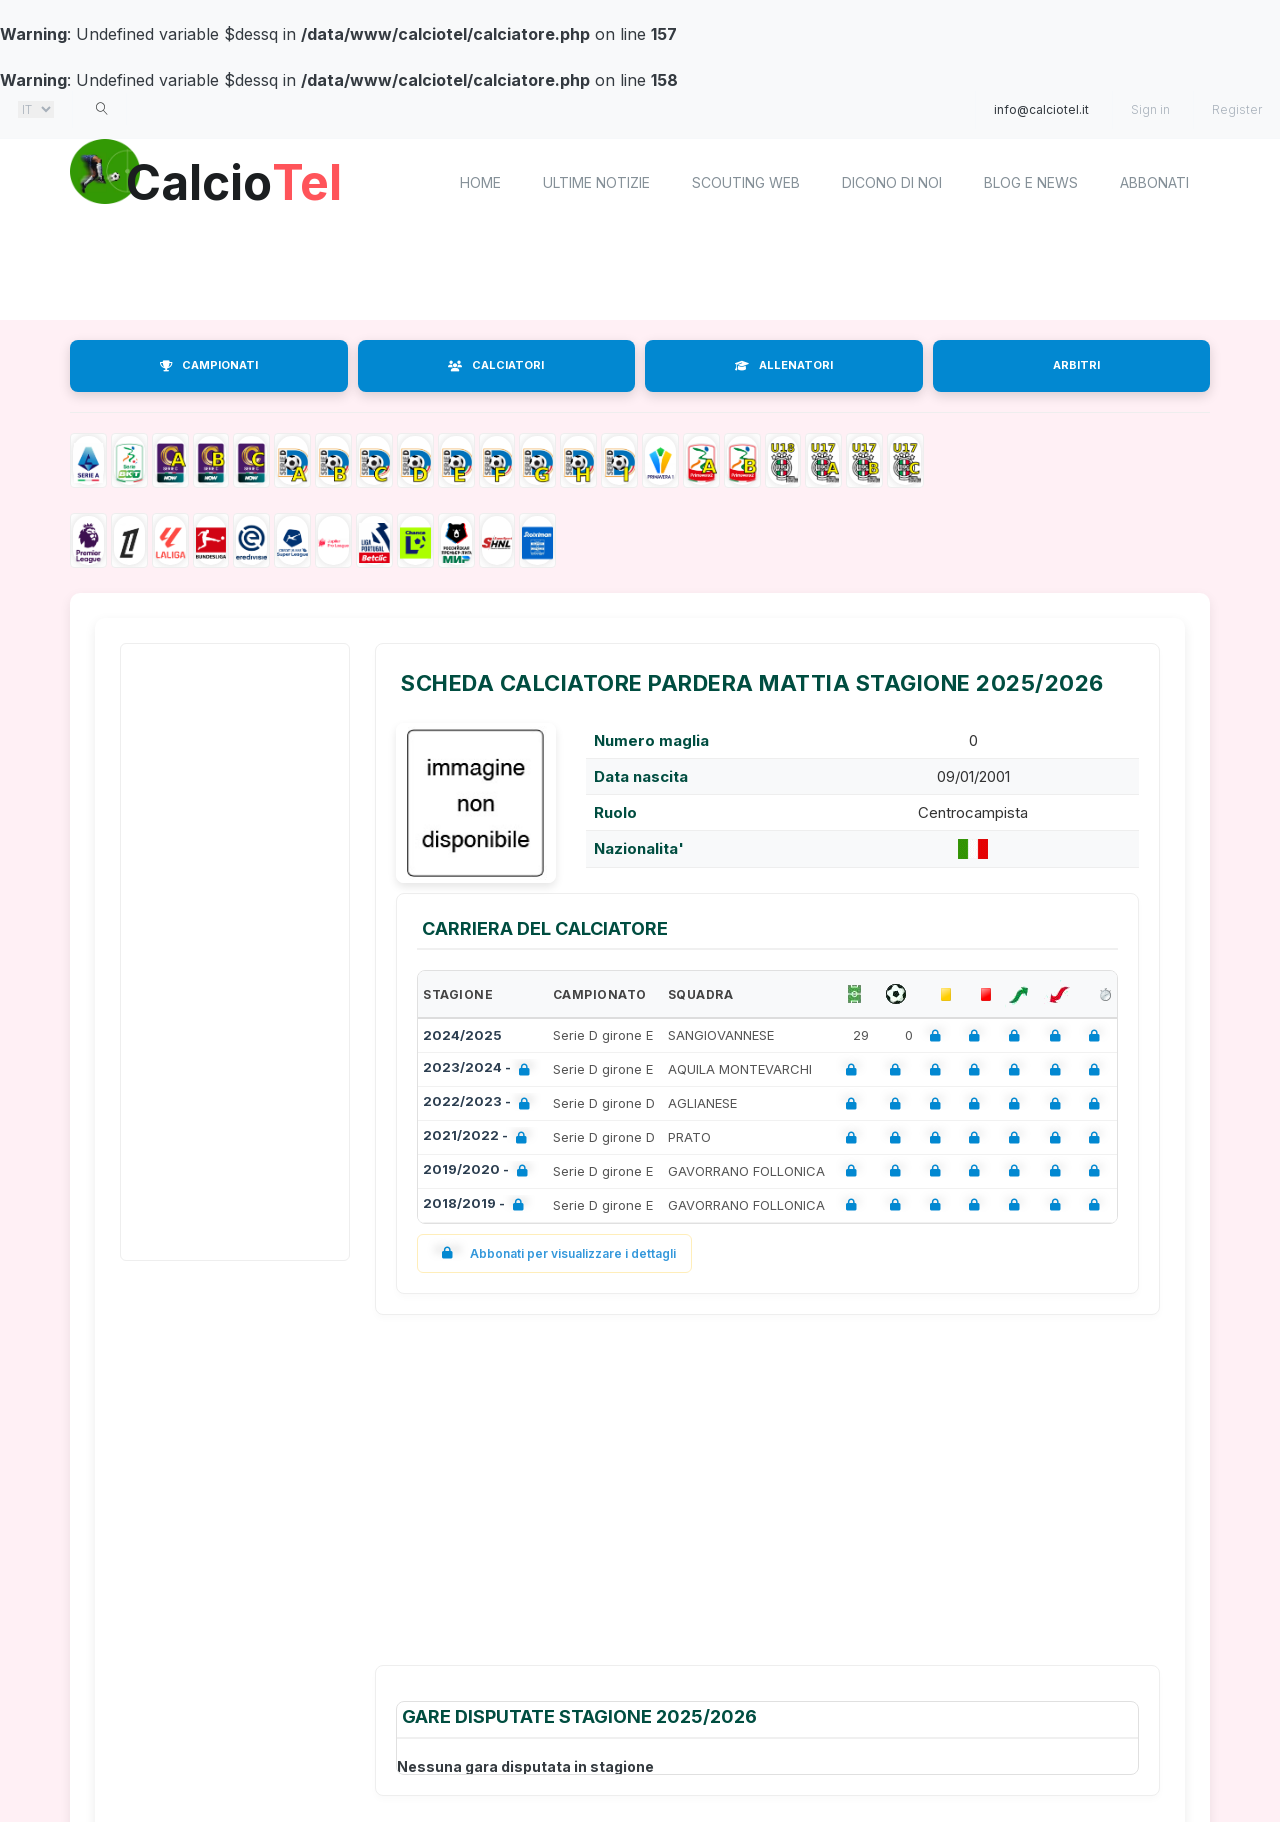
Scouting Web (746, 182)
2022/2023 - (480, 1103)
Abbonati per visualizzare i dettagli (554, 1253)
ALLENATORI (784, 365)
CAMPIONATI (209, 365)
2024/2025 (462, 1035)
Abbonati (1154, 182)
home (480, 182)
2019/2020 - (479, 1171)
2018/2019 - (477, 1205)
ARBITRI (1076, 365)
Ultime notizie (596, 182)
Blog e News (1031, 182)
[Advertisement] (640, 275)
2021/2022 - (479, 1137)
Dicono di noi (892, 182)
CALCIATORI (496, 365)
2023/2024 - (480, 1069)
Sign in (1150, 109)
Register (1237, 109)
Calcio (239, 180)
